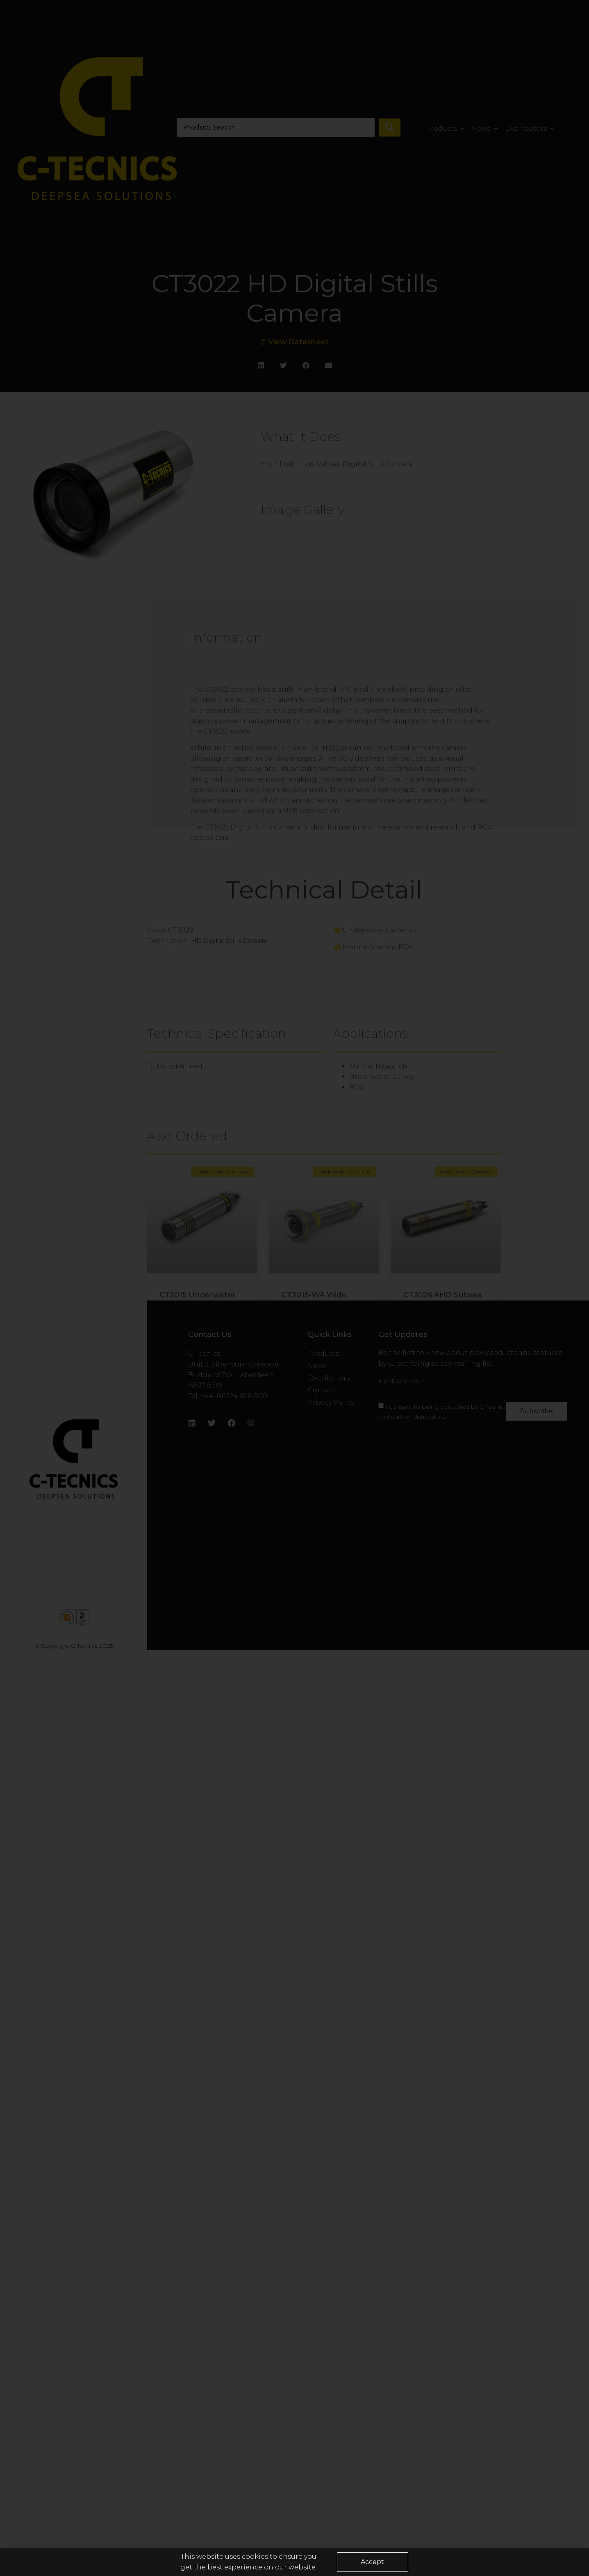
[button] (372, 2565)
